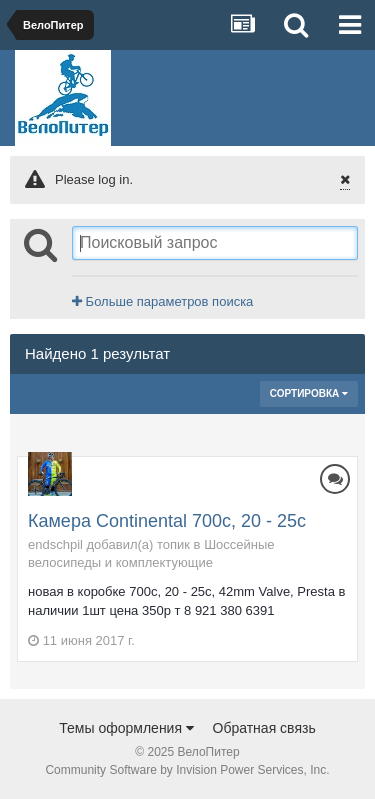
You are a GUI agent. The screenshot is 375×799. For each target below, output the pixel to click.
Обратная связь (264, 728)
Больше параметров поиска (162, 301)
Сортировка (309, 393)
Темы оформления (126, 728)
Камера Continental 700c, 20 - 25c (167, 521)
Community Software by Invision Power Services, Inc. (187, 770)
